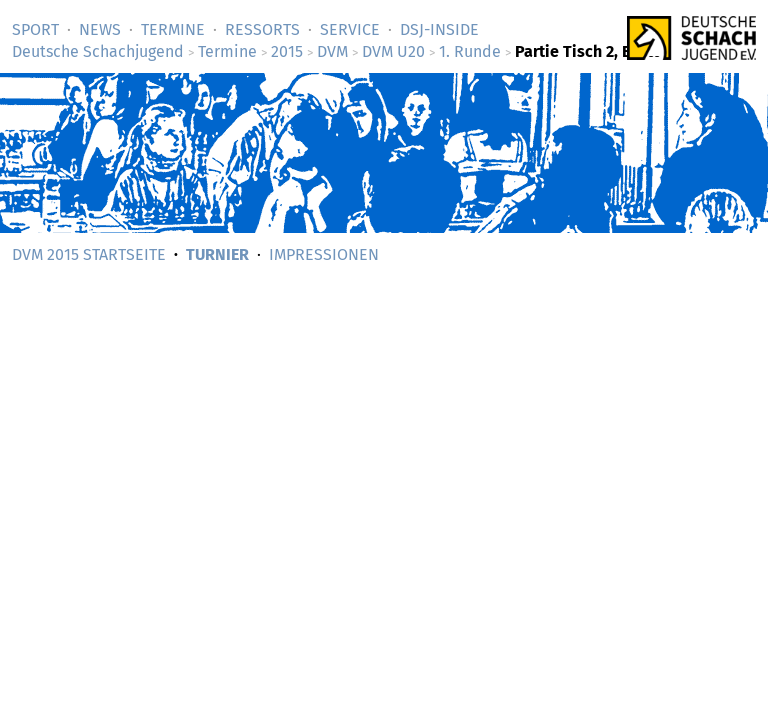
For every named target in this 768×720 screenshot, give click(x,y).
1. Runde (470, 51)
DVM (332, 51)
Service (350, 29)
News (100, 29)
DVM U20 (393, 51)
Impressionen (324, 254)
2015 (287, 51)
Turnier (217, 254)
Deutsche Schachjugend (98, 51)
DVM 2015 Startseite (89, 254)
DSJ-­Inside (439, 29)
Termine (173, 29)
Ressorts (262, 29)
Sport (35, 29)
